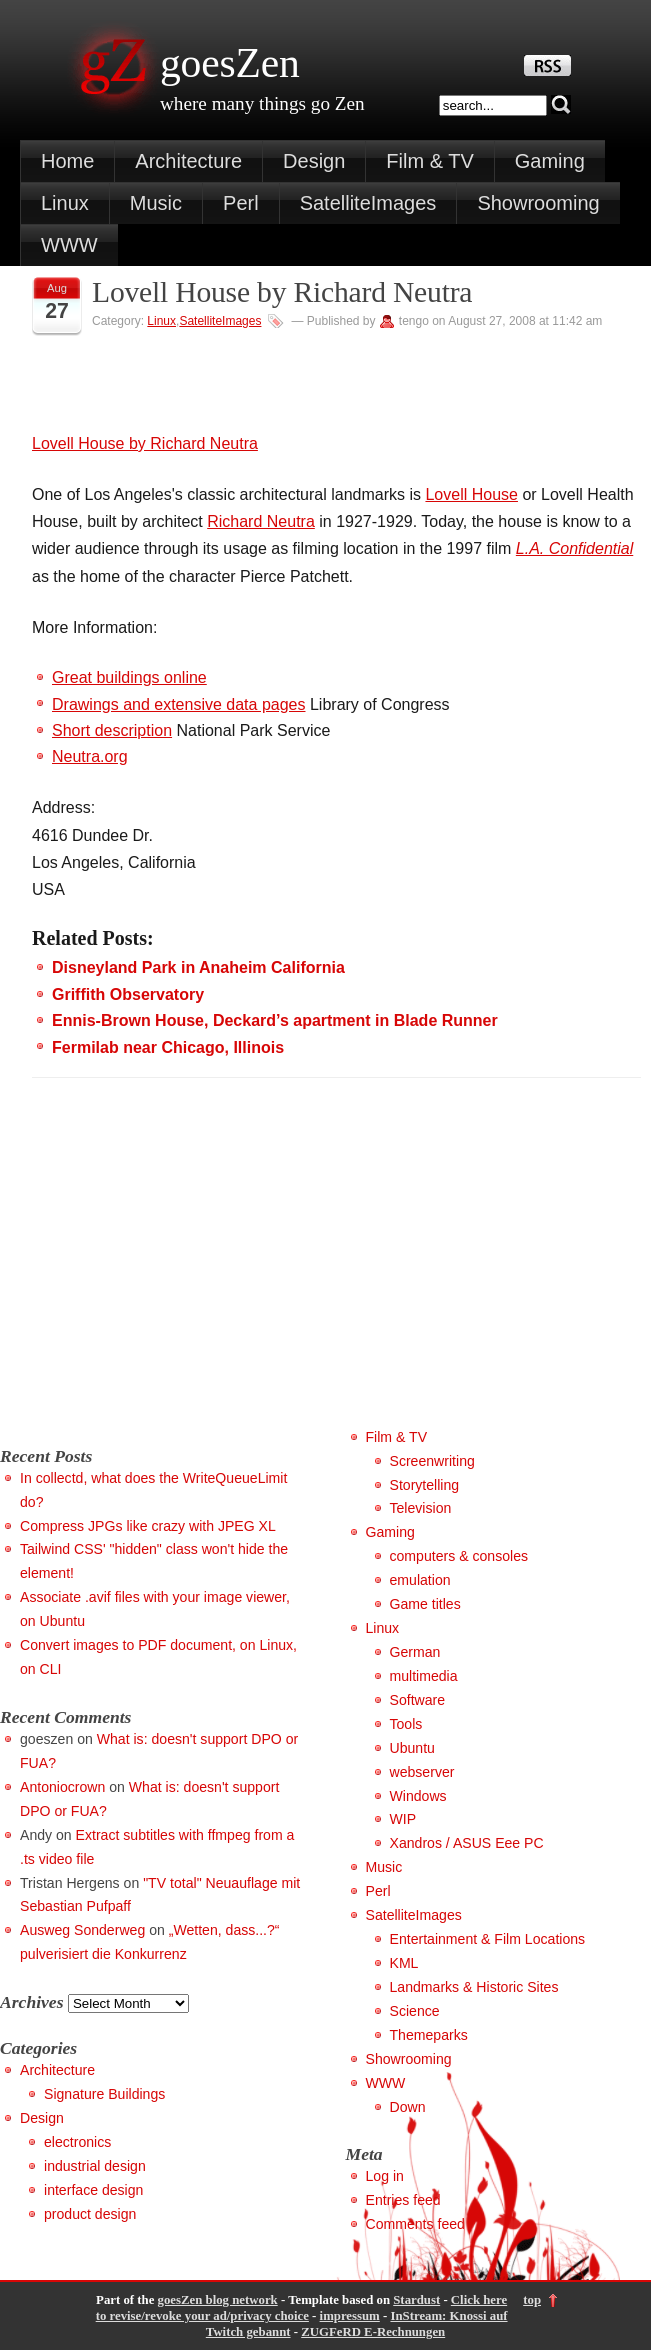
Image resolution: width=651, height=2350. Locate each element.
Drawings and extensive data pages (179, 704)
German (415, 1652)
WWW (69, 245)
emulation (420, 1580)
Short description (112, 730)
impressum (350, 2316)
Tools (406, 1724)
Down (408, 2107)
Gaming (550, 161)
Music (156, 203)
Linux (65, 203)
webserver (422, 1772)
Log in (385, 2176)
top (532, 2300)
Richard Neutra (261, 521)
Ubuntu (412, 1748)
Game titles (425, 1604)
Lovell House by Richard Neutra (282, 292)
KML (404, 1963)
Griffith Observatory (128, 994)
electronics (77, 2142)
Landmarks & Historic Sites (474, 1987)
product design (90, 2214)
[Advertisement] (168, 1286)
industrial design (95, 2166)
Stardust (416, 2300)
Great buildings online (129, 677)
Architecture (188, 161)
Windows (418, 1796)
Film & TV (429, 161)
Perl (241, 203)
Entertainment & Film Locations (488, 1939)
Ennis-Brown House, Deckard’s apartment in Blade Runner (275, 1020)
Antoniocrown (62, 1787)
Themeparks (429, 2035)
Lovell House (471, 494)
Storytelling (425, 1485)
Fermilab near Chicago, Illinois (168, 1047)
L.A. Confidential (574, 548)
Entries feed (403, 2200)
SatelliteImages (368, 203)
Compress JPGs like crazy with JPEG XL (148, 1526)
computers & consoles (459, 1556)
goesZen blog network (218, 2300)
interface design (93, 2190)
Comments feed (415, 2224)
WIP (403, 1819)
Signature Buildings (104, 2094)
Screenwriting (432, 1461)
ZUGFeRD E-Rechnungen (373, 2332)
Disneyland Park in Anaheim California (198, 967)
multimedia (424, 1676)
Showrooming (538, 203)
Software (418, 1700)
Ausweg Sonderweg (82, 1930)
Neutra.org (90, 756)
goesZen (230, 63)
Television (421, 1508)
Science (415, 2011)
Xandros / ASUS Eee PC (467, 1843)
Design (314, 161)
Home (67, 161)
